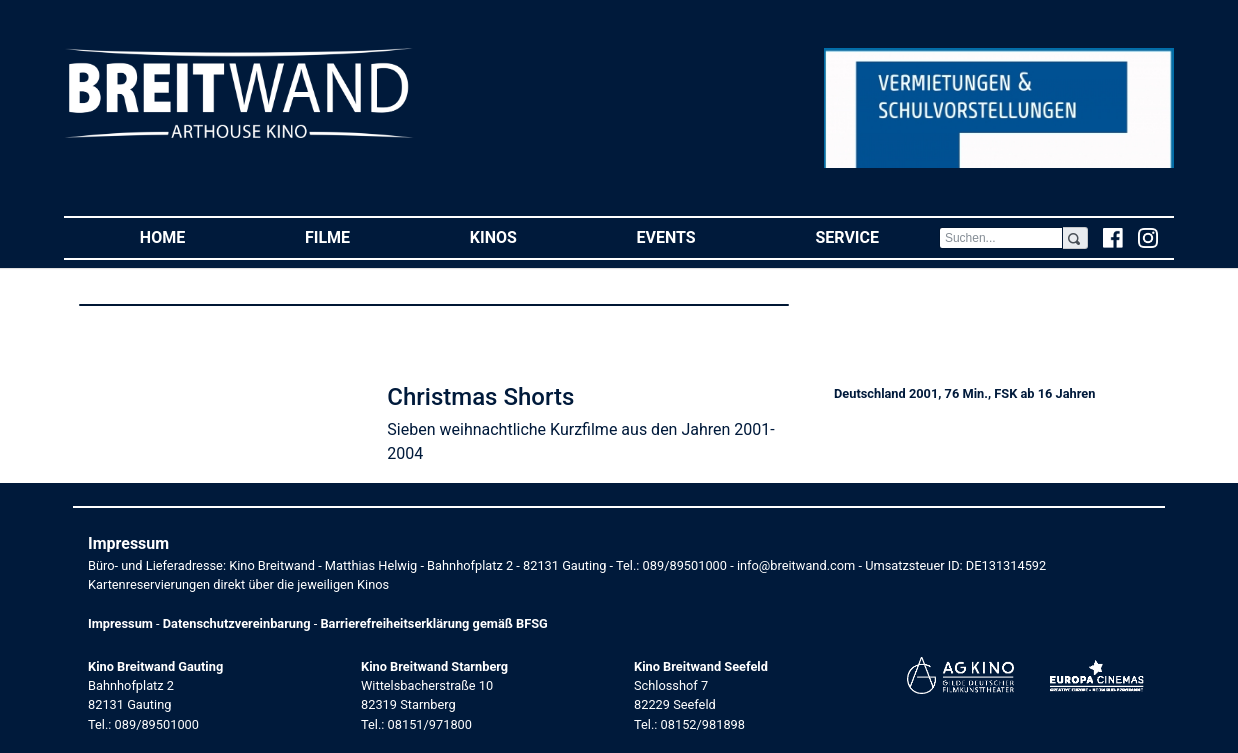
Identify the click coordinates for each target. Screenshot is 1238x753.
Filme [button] (357, 236)
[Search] (1001, 238)
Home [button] (192, 236)
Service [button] (876, 236)
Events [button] (696, 236)
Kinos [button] (523, 236)
